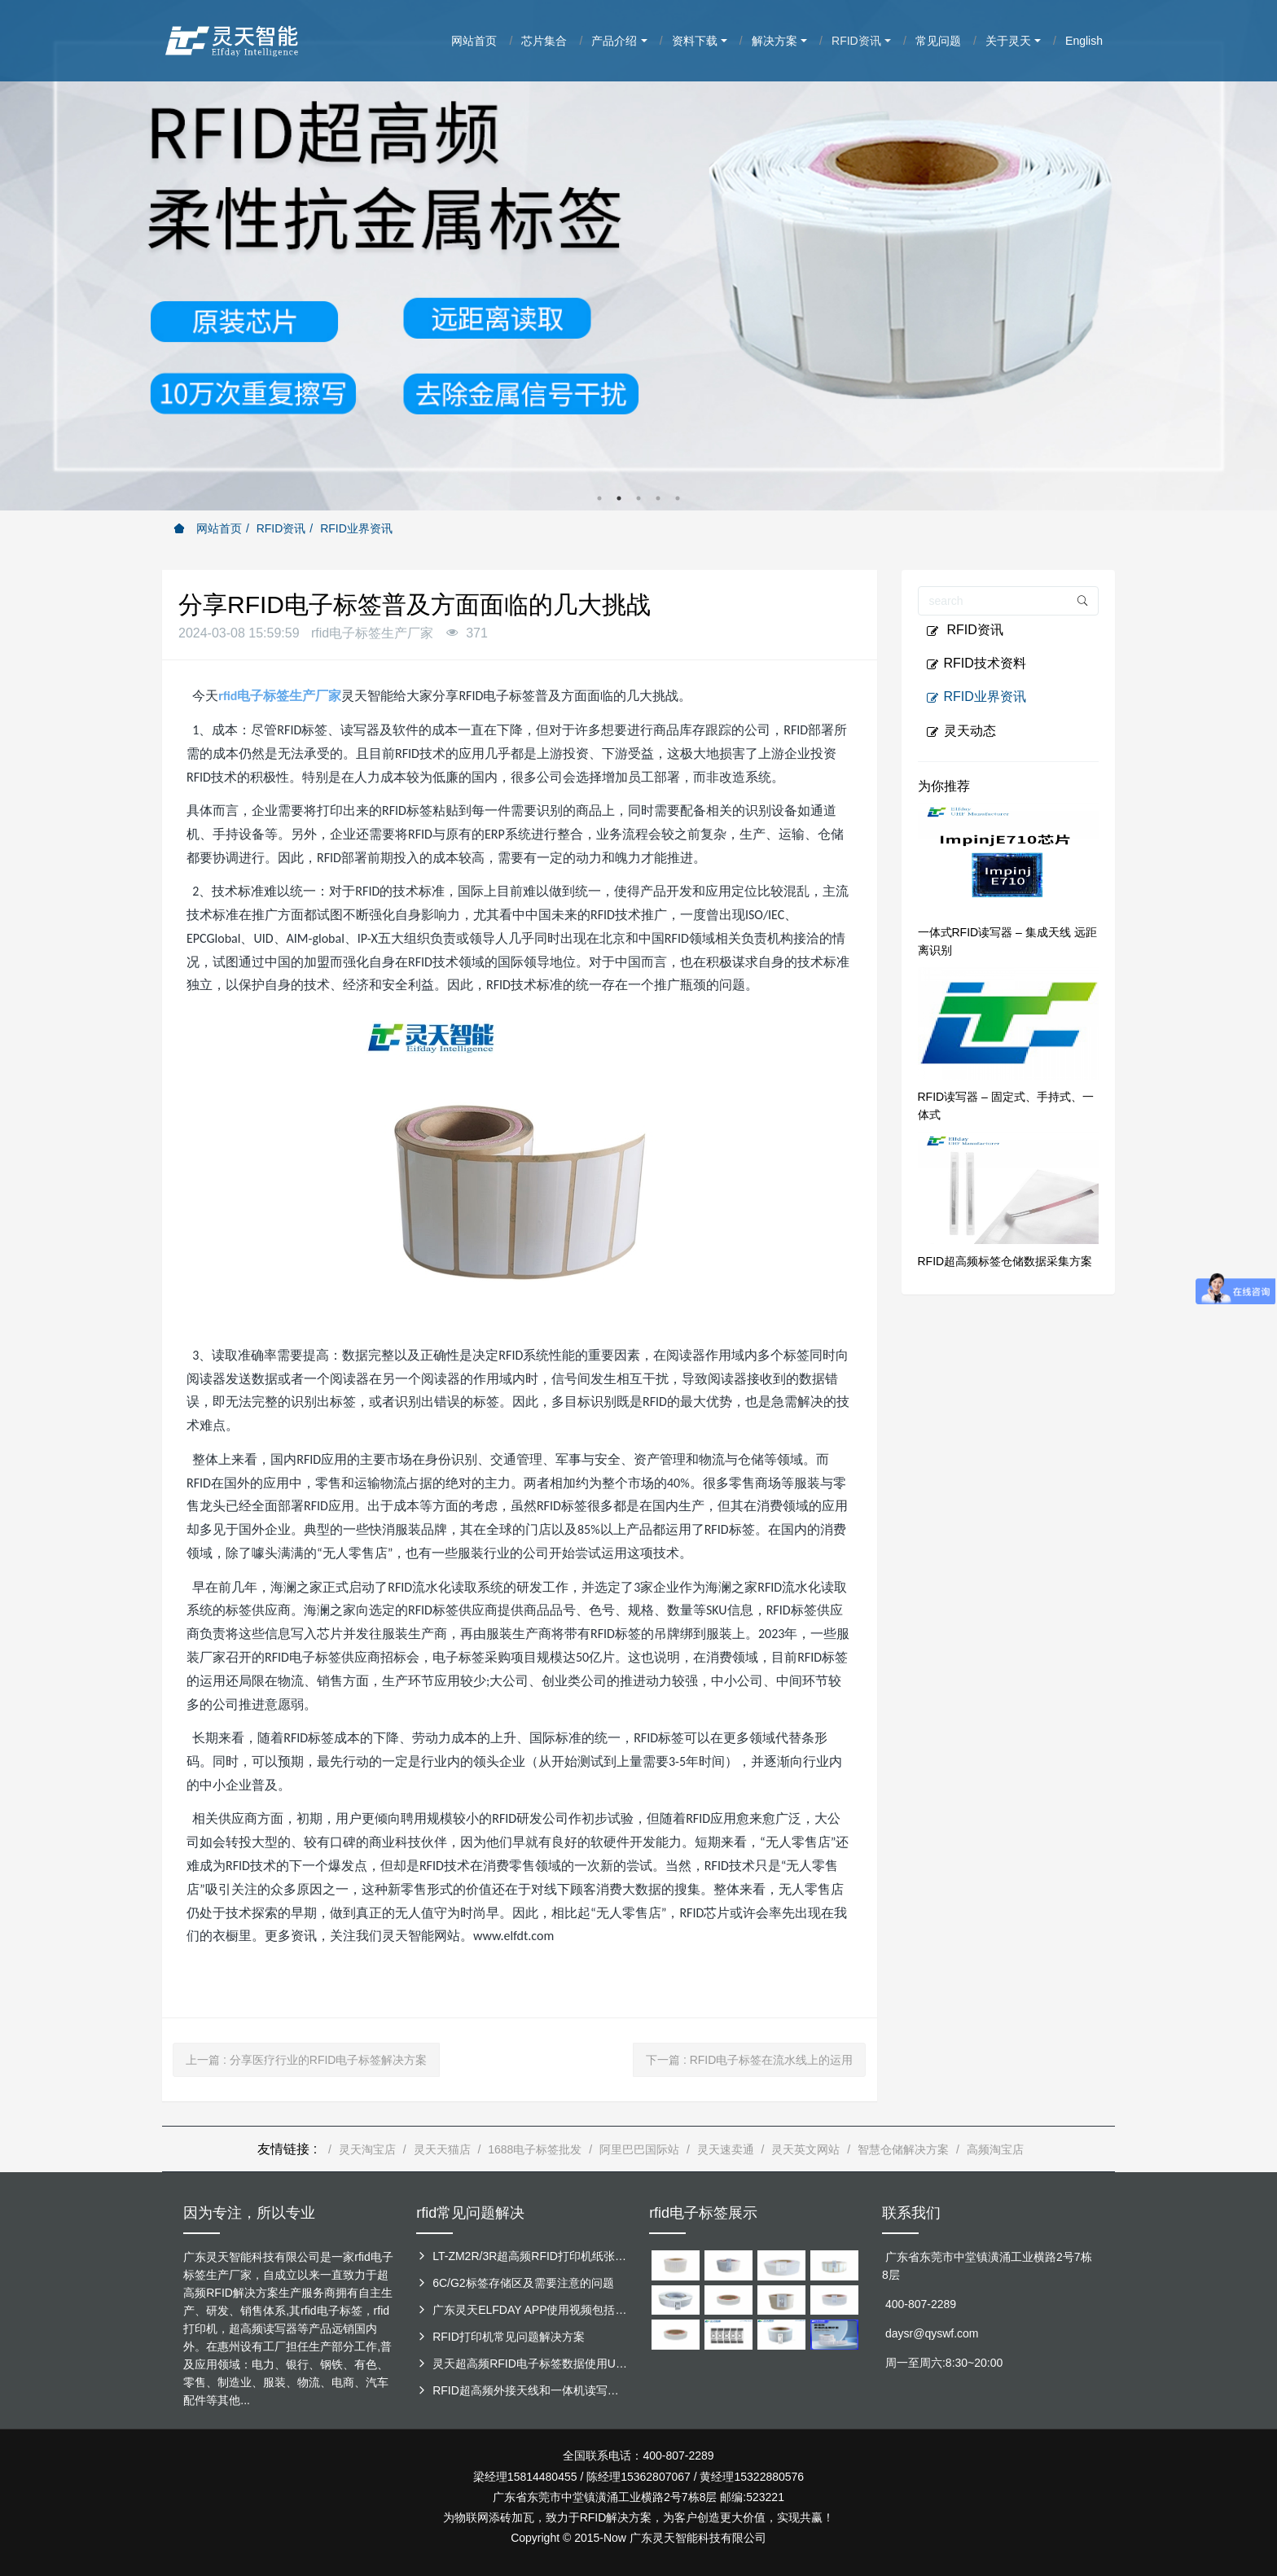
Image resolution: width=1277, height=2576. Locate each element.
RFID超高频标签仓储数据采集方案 (1005, 1261)
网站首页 (207, 528)
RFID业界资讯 (356, 528)
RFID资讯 (281, 528)
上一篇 (306, 2059)
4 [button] (658, 498)
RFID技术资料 (976, 663)
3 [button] (638, 498)
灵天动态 (961, 731)
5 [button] (677, 498)
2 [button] (619, 498)
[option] (638, 255)
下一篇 (749, 2059)
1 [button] (599, 498)
